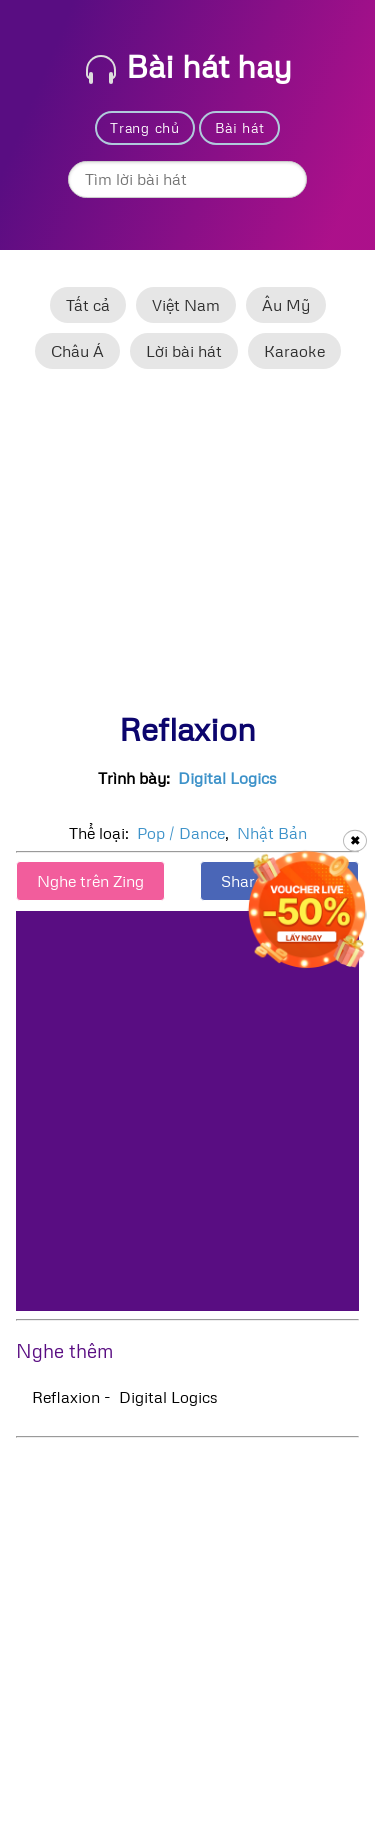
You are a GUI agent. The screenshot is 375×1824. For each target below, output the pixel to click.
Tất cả (88, 305)
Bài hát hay (189, 65)
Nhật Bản (272, 833)
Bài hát (240, 127)
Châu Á (77, 351)
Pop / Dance (181, 833)
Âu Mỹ (286, 305)
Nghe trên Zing (90, 881)
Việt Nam (186, 305)
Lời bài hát (184, 351)
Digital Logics (227, 778)
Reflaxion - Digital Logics (125, 1397)
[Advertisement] (187, 549)
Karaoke (294, 351)
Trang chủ (144, 127)
